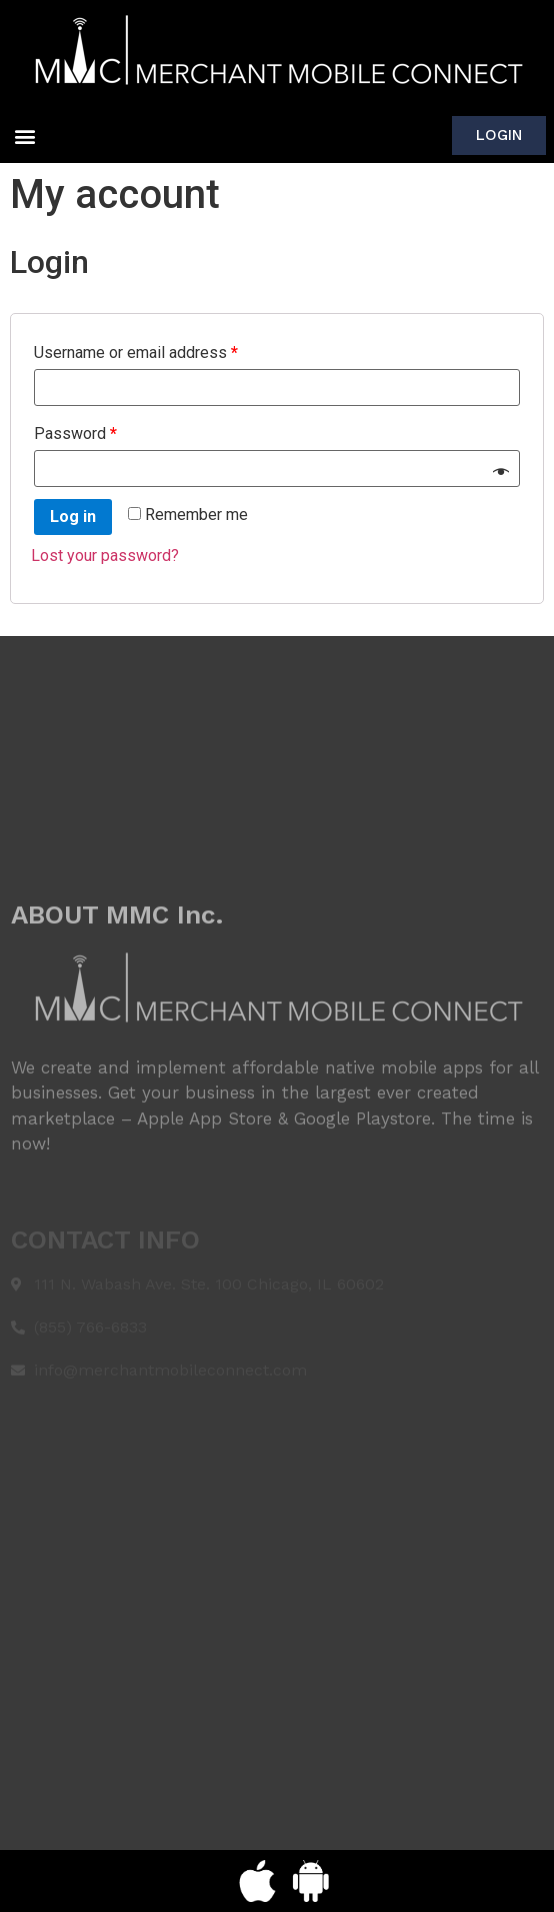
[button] (24, 135)
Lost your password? (105, 555)
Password (75, 433)
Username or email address (136, 352)
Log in (73, 516)
